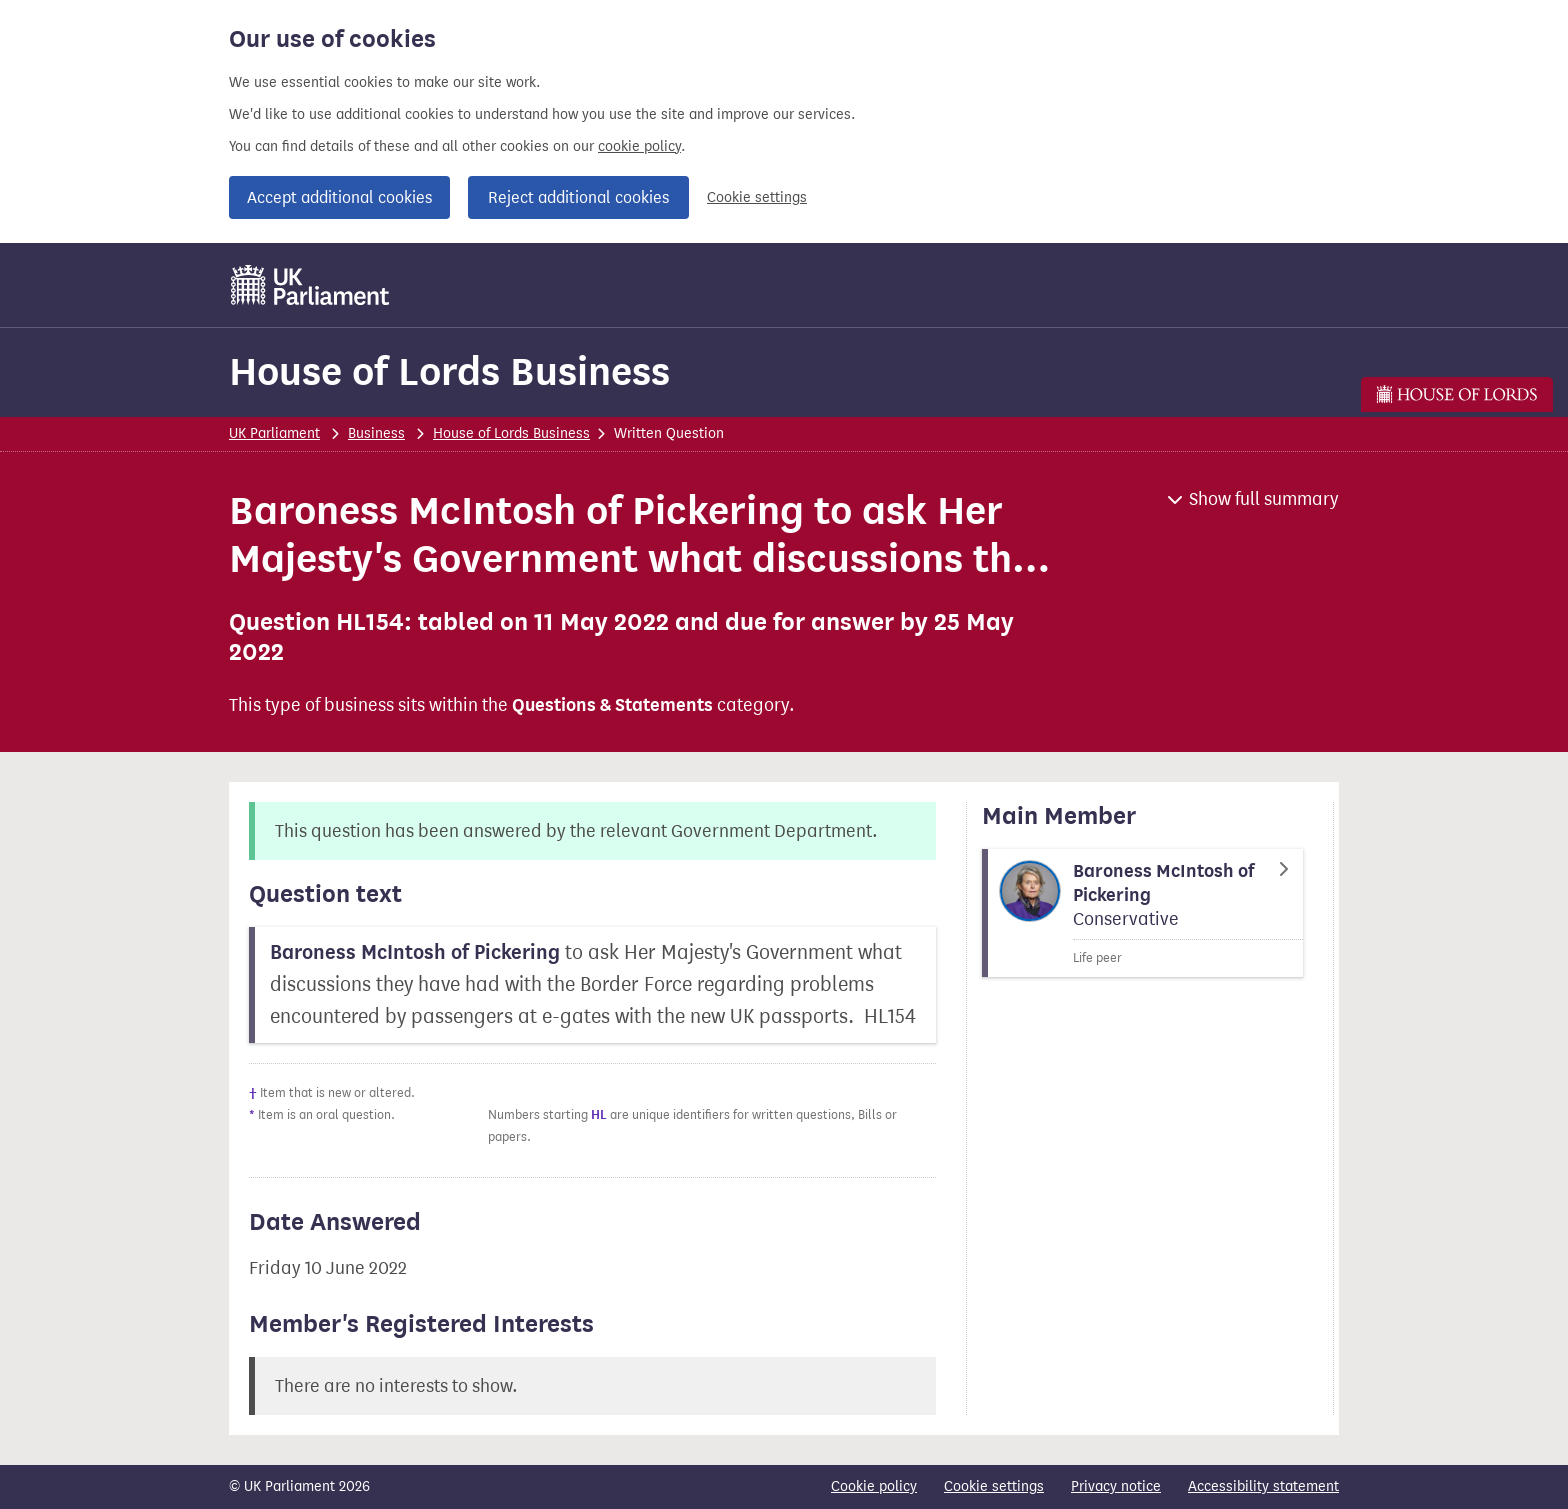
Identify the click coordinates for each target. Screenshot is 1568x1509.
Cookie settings (757, 197)
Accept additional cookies (339, 197)
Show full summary (1264, 499)
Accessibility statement (1263, 1486)
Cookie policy (874, 1486)
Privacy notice (1116, 1486)
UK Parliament (274, 433)
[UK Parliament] (310, 285)
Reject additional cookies (578, 197)
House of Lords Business (449, 371)
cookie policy (639, 146)
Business (376, 433)
